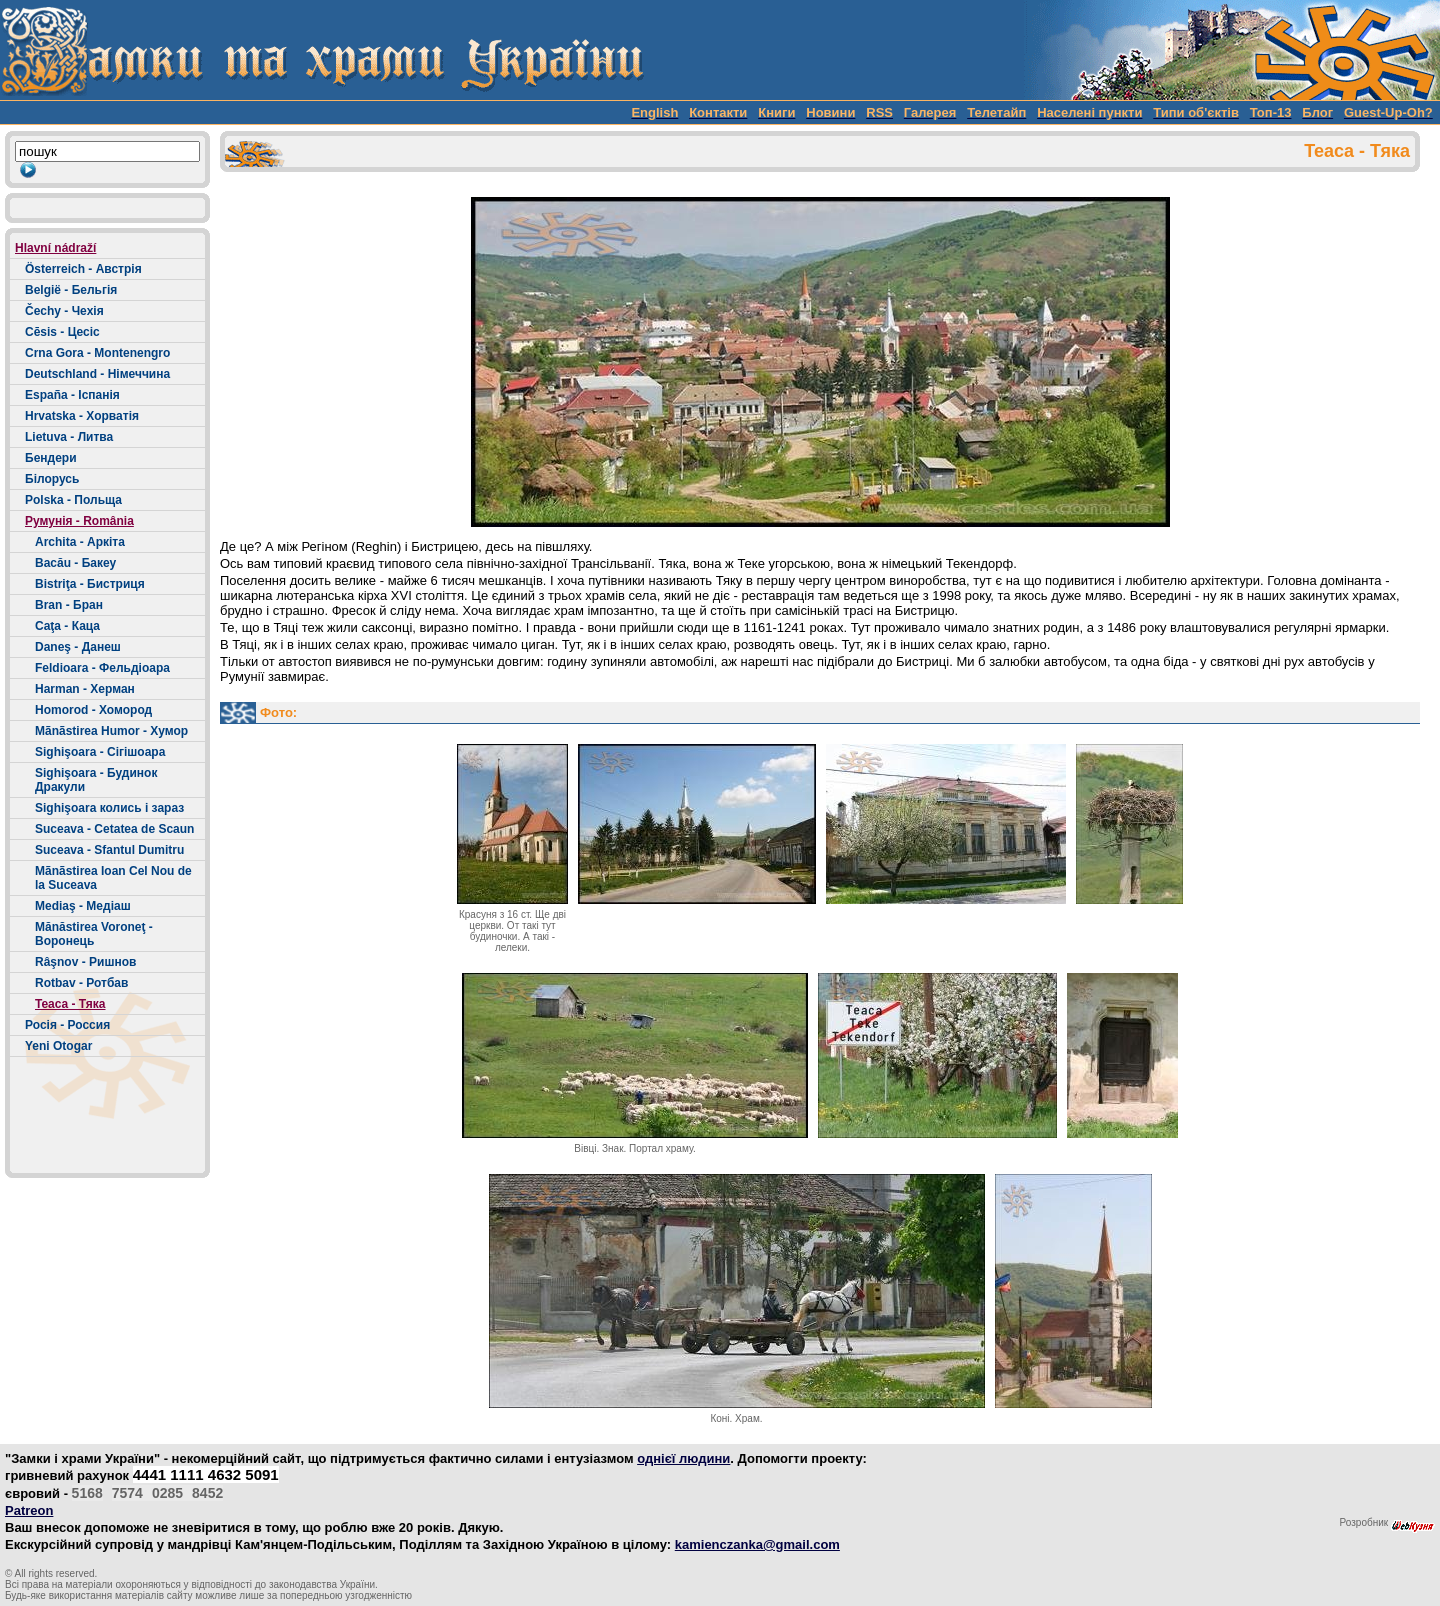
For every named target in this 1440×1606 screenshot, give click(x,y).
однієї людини (683, 1458)
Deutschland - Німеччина (97, 374)
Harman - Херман (85, 689)
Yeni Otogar (58, 1046)
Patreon (29, 1510)
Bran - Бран (69, 605)
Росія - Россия (67, 1025)
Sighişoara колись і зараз (109, 808)
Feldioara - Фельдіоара (102, 668)
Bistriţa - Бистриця (90, 584)
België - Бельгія (71, 290)
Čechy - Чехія (64, 311)
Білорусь (52, 479)
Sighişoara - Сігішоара (100, 752)
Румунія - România (79, 521)
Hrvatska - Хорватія (82, 416)
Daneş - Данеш (78, 647)
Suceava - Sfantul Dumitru (109, 850)
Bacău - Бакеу (75, 563)
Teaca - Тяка (70, 1004)
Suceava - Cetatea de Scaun (114, 829)
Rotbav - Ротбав (81, 983)
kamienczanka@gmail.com (757, 1544)
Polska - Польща (73, 500)
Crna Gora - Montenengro (97, 353)
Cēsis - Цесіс (62, 332)
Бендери (51, 458)
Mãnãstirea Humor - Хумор (111, 731)
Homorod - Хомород (93, 710)
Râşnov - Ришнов (85, 962)
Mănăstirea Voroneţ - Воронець (94, 934)
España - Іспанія (72, 395)
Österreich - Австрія (83, 269)
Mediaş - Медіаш (83, 906)
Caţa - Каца (67, 626)
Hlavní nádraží (55, 248)
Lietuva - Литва (69, 437)
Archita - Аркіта (80, 542)
